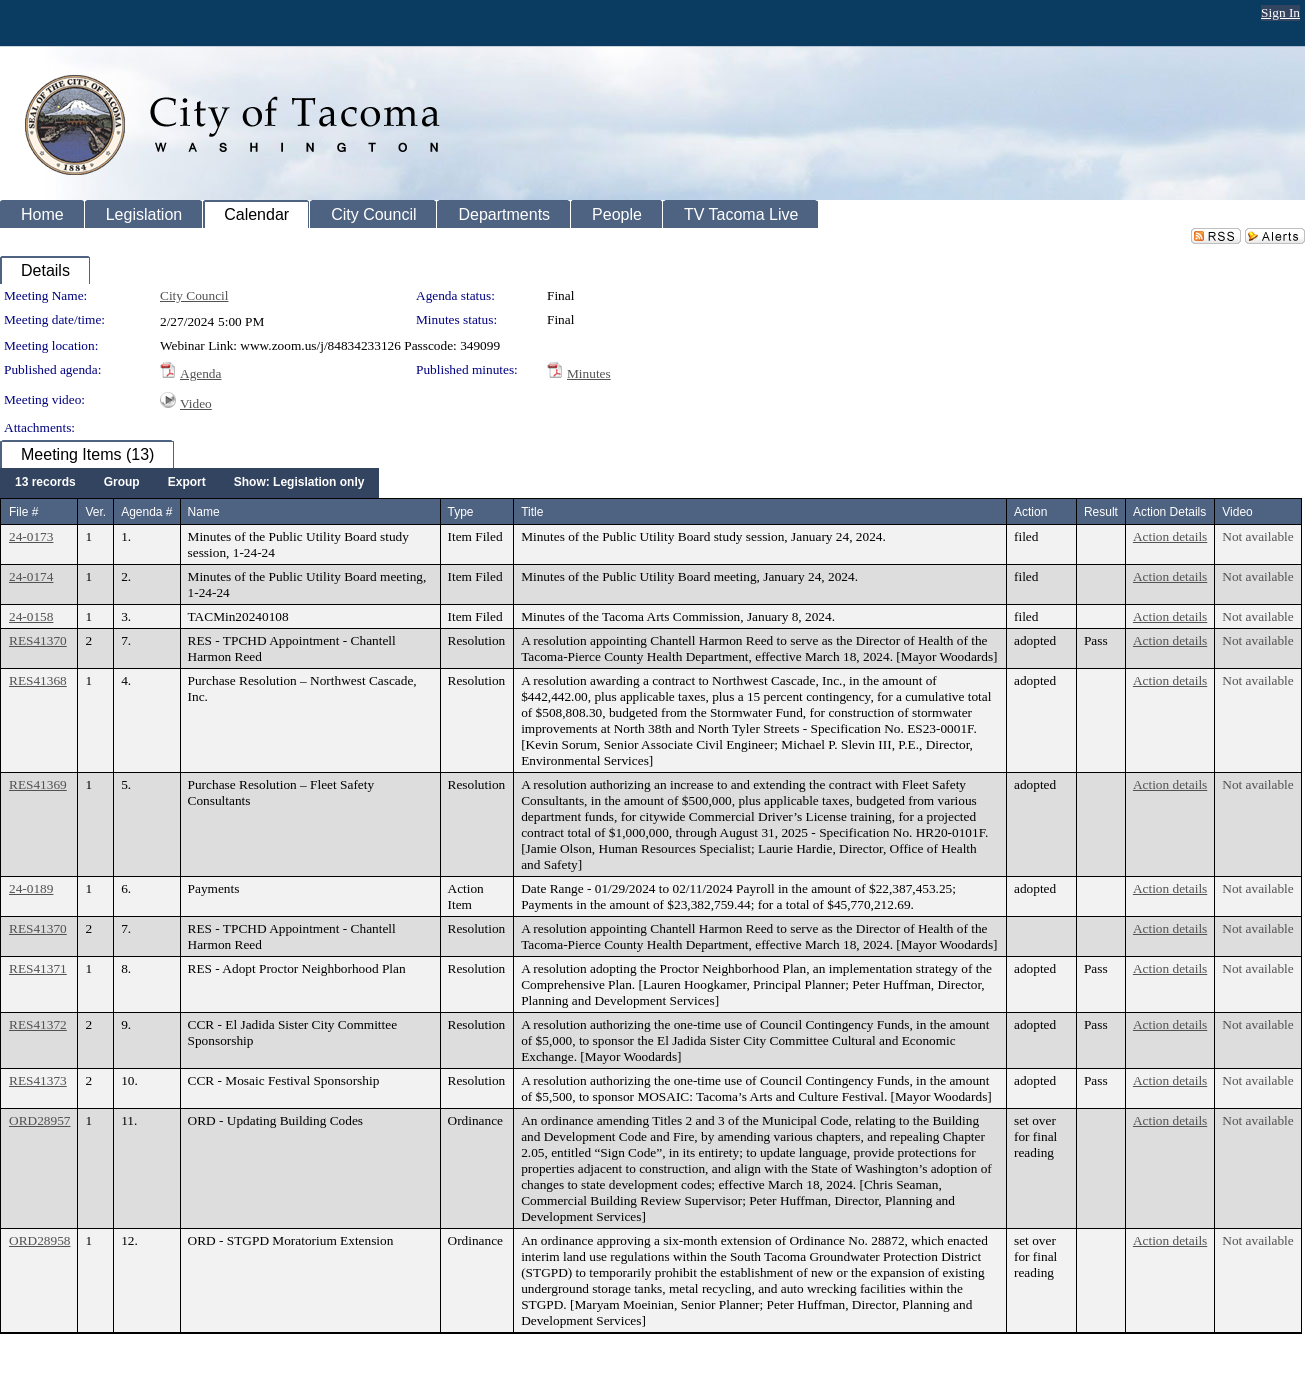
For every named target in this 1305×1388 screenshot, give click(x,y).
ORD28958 (39, 1240)
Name (204, 512)
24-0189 (31, 888)
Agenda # (146, 512)
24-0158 (31, 616)
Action (1030, 512)
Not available (1257, 536)
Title (532, 512)
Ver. (95, 512)
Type (461, 512)
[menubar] (189, 483)
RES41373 (38, 1080)
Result (1101, 512)
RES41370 (38, 640)
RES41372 (38, 1024)
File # (23, 512)
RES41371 (38, 968)
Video (196, 403)
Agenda (200, 373)
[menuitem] (45, 483)
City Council (194, 295)
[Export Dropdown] (187, 483)
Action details (1170, 536)
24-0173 (31, 536)
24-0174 (31, 576)
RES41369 (38, 784)
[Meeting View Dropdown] (299, 483)
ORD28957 (39, 1120)
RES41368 (38, 680)
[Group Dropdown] (122, 483)
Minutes (589, 373)
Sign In (1280, 12)
